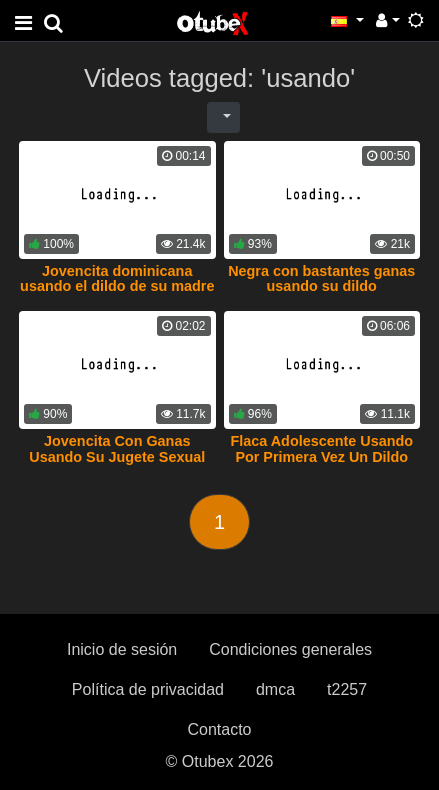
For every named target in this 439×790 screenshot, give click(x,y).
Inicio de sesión (122, 649)
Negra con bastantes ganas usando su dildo (321, 279)
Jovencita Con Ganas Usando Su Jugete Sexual (117, 449)
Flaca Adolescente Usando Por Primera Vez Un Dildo (321, 449)
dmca (275, 689)
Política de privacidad (148, 689)
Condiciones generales (290, 649)
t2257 (347, 689)
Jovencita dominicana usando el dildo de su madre (117, 279)
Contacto (219, 729)
